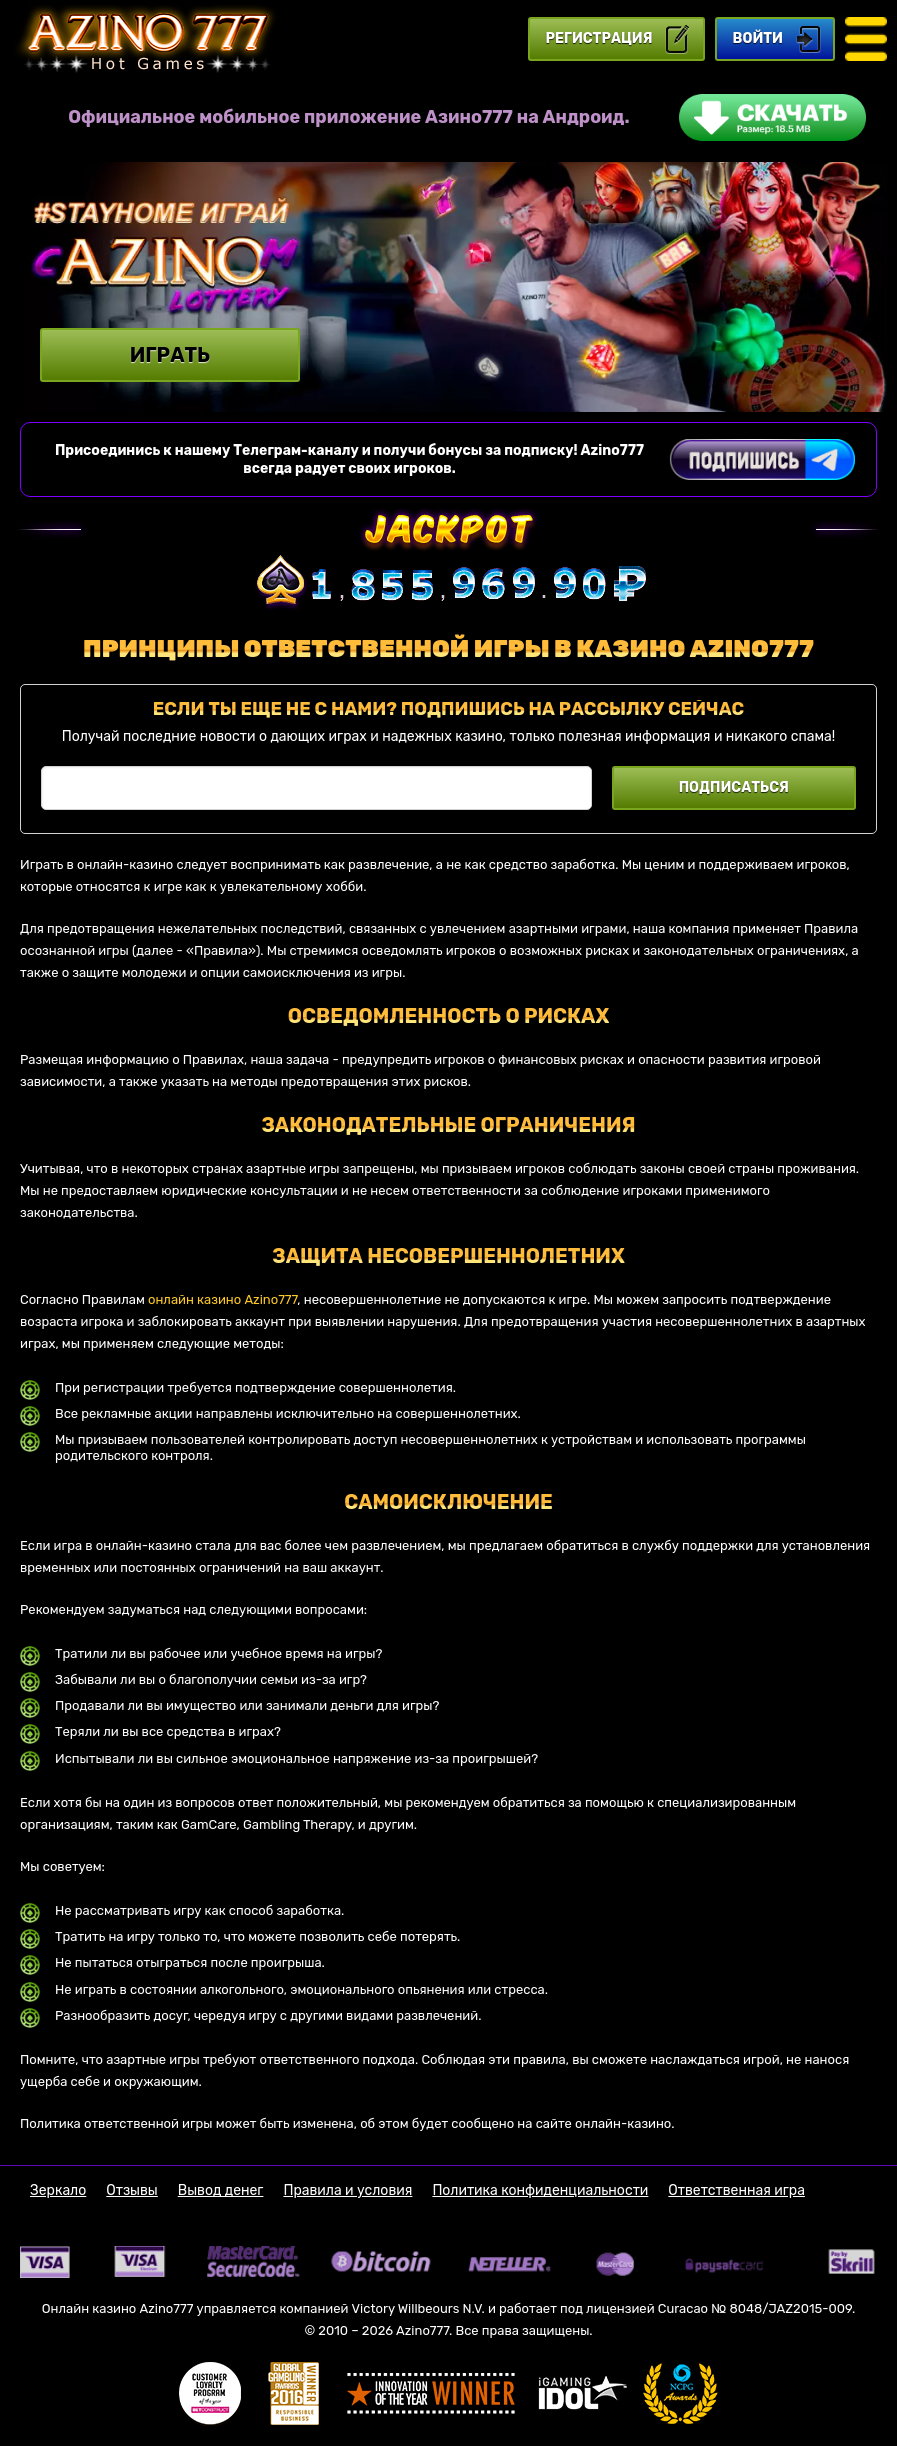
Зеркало (58, 2191)
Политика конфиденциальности (540, 2191)
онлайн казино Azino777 (222, 1299)
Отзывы (132, 2191)
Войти (758, 38)
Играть (170, 355)
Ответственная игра (736, 2191)
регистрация (599, 38)
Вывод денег (221, 2191)
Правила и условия (347, 2191)
